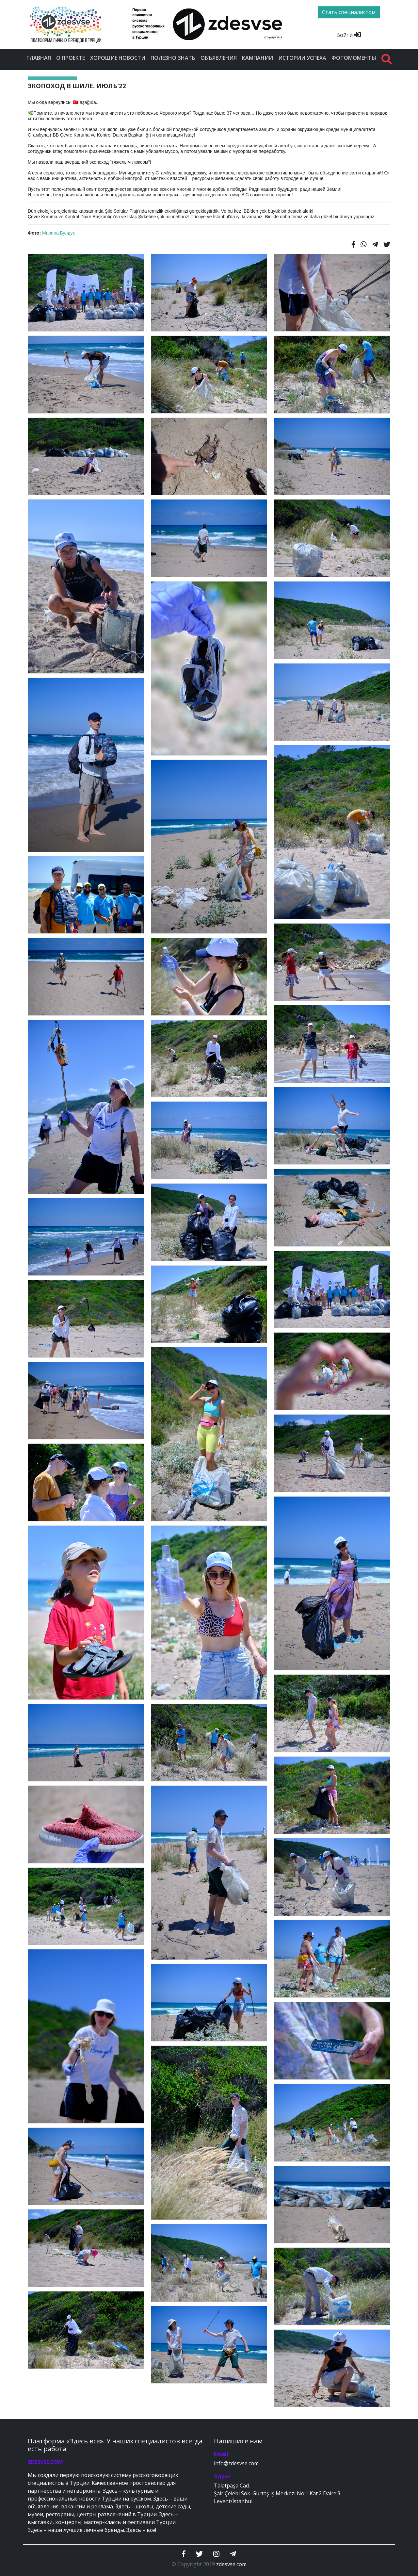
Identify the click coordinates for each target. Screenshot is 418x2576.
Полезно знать (173, 57)
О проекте (70, 57)
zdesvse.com (231, 2564)
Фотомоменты (353, 57)
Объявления (219, 57)
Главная (38, 57)
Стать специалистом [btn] (349, 12)
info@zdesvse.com (236, 2463)
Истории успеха (302, 57)
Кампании (257, 57)
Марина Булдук (58, 233)
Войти (348, 35)
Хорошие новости (117, 57)
